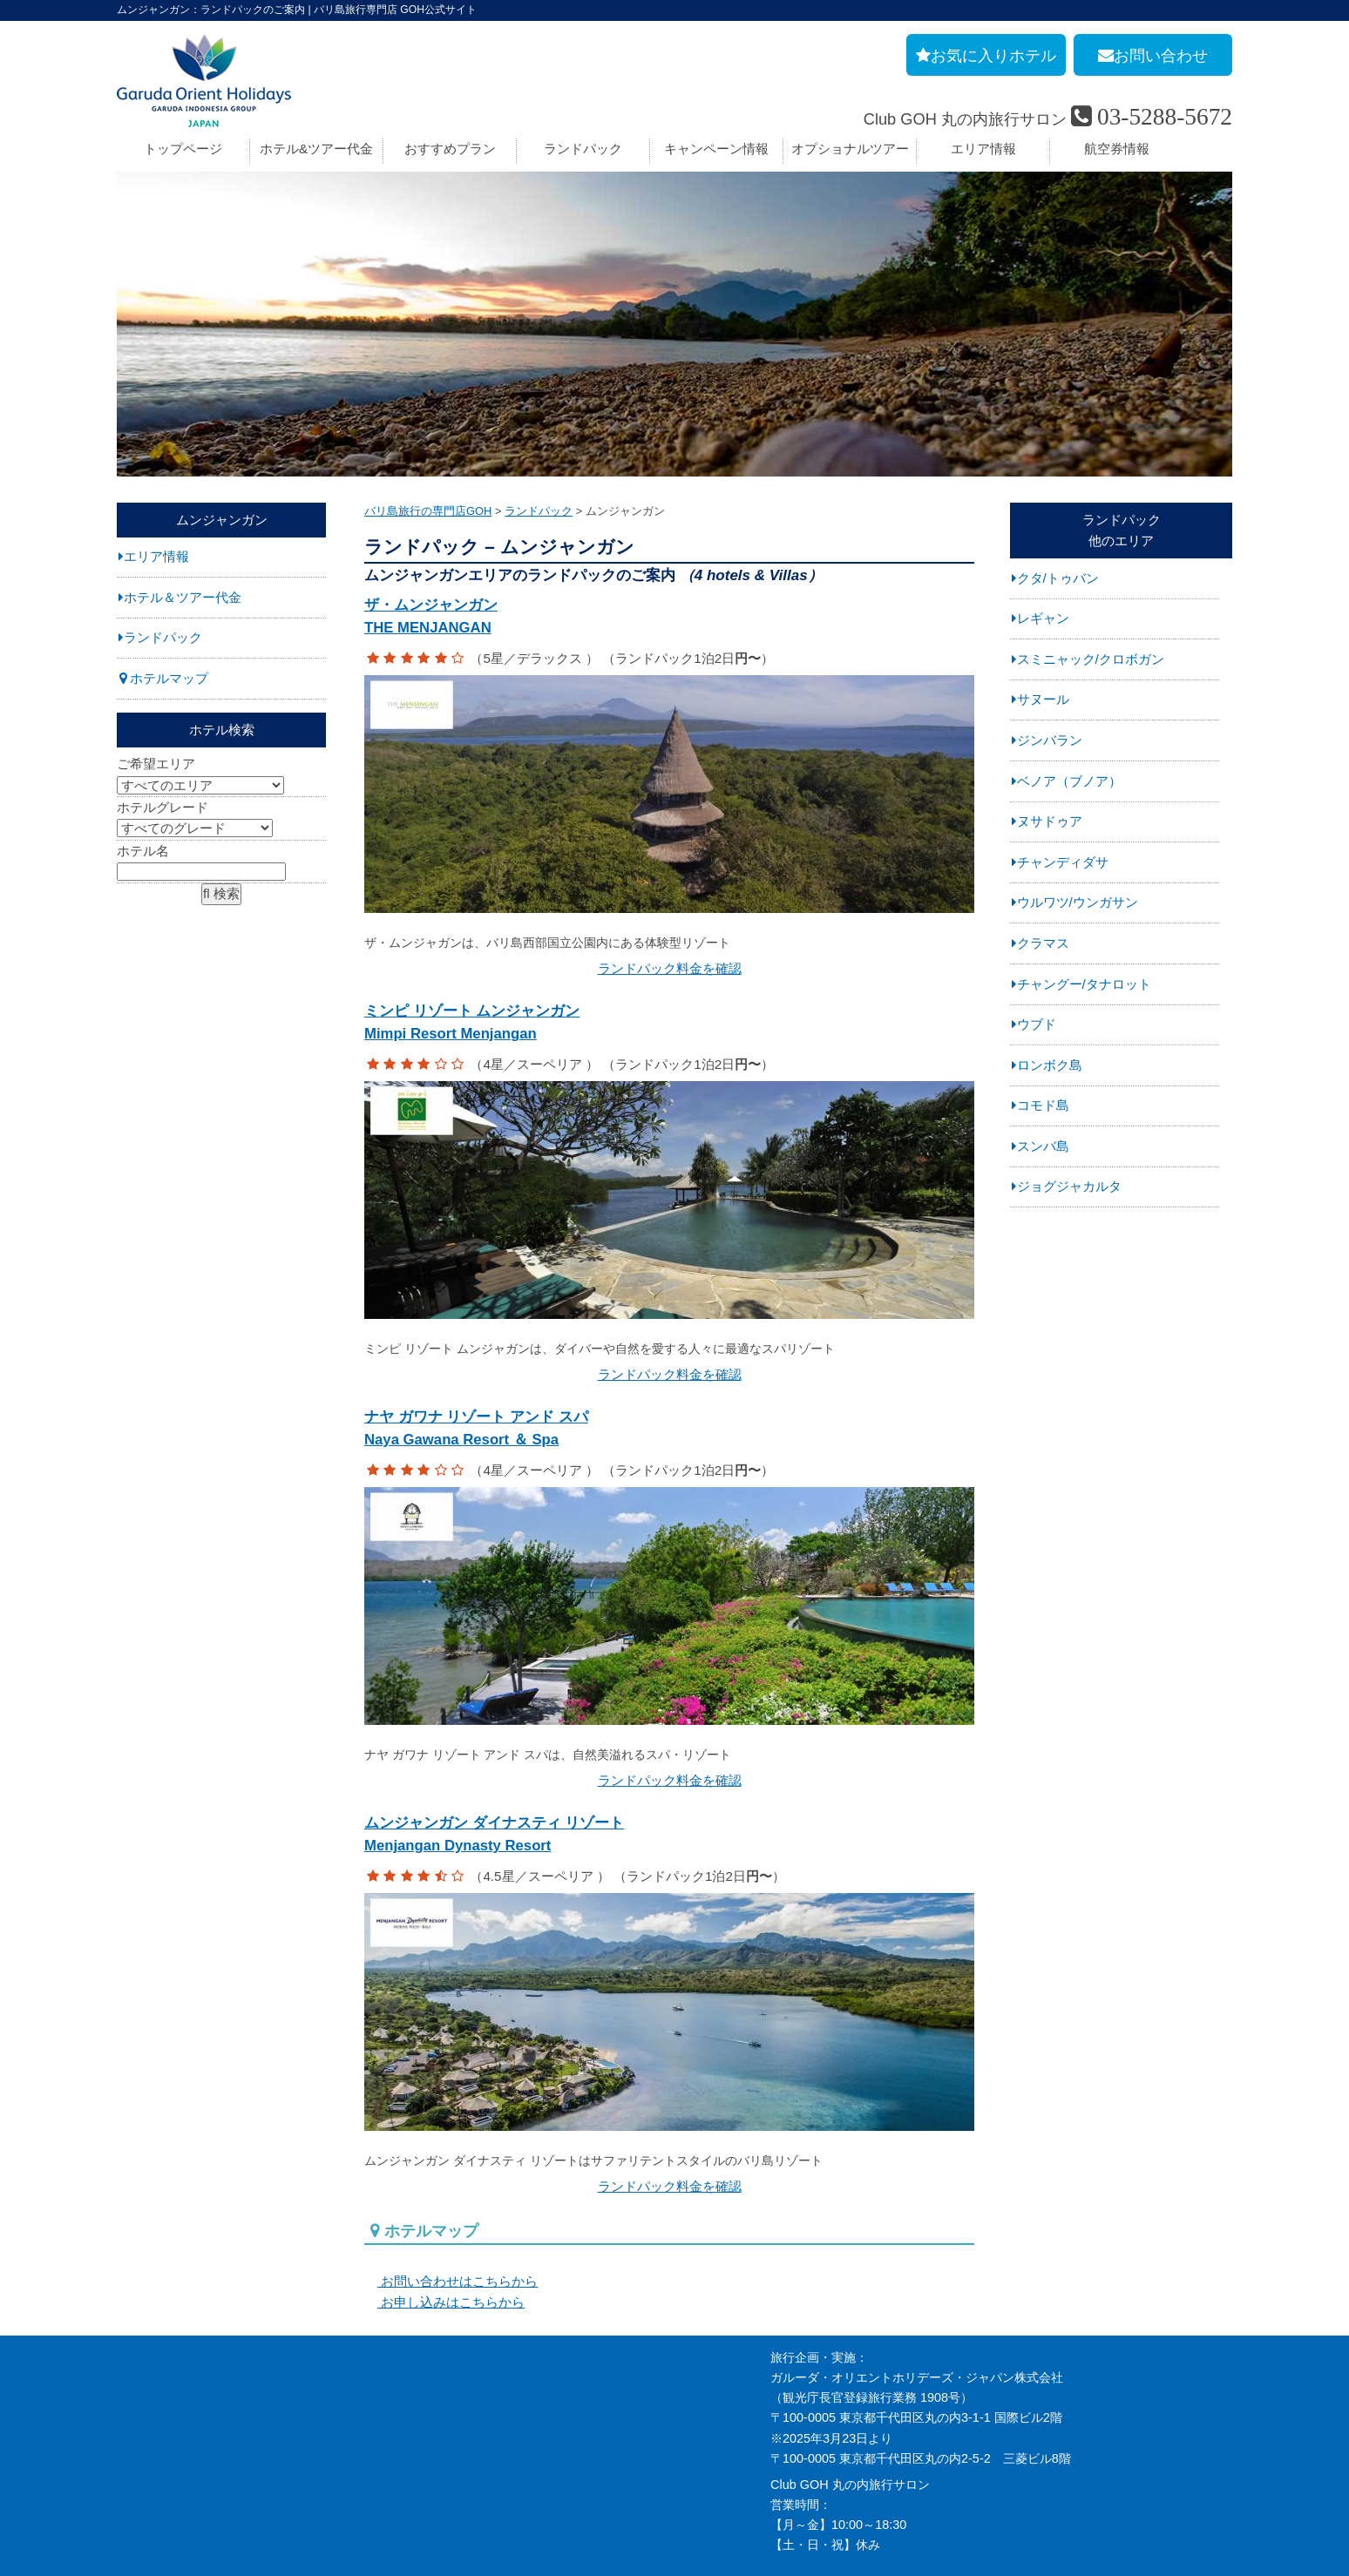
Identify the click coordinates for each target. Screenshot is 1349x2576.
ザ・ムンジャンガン (669, 619)
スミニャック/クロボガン (1090, 659)
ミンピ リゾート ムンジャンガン (669, 1012)
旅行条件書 (147, 2368)
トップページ (183, 148)
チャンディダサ (1062, 862)
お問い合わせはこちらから (451, 2231)
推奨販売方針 (153, 2488)
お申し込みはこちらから (444, 2252)
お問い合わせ (153, 2408)
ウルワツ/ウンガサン (1077, 902)
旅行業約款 (147, 2348)
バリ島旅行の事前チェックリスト (556, 2368)
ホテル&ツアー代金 (316, 148)
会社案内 (141, 2308)
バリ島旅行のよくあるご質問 (544, 2348)
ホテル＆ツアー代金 (182, 597)
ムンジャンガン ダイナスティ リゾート (669, 1798)
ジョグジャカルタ (1069, 1186)
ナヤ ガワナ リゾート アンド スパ (669, 1405)
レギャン (1043, 618)
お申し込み (147, 2428)
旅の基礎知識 (502, 2328)
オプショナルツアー (850, 148)
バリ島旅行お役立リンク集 (538, 2388)
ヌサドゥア (1049, 821)
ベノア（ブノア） (1069, 781)
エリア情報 (983, 148)
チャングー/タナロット (1084, 984)
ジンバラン (1049, 740)
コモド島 (1043, 1105)
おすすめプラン (450, 148)
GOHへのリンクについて (534, 2408)
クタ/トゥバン (1058, 578)
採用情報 (141, 2328)
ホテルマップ (169, 678)
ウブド (1036, 1024)
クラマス (1043, 943)
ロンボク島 (1049, 1065)
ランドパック (583, 148)
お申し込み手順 (508, 2308)
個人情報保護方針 (165, 2448)
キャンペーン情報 (716, 148)
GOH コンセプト (163, 2388)
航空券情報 (1116, 148)
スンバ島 (1043, 1146)
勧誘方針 (141, 2468)
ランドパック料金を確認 (670, 956)
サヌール (1043, 699)
